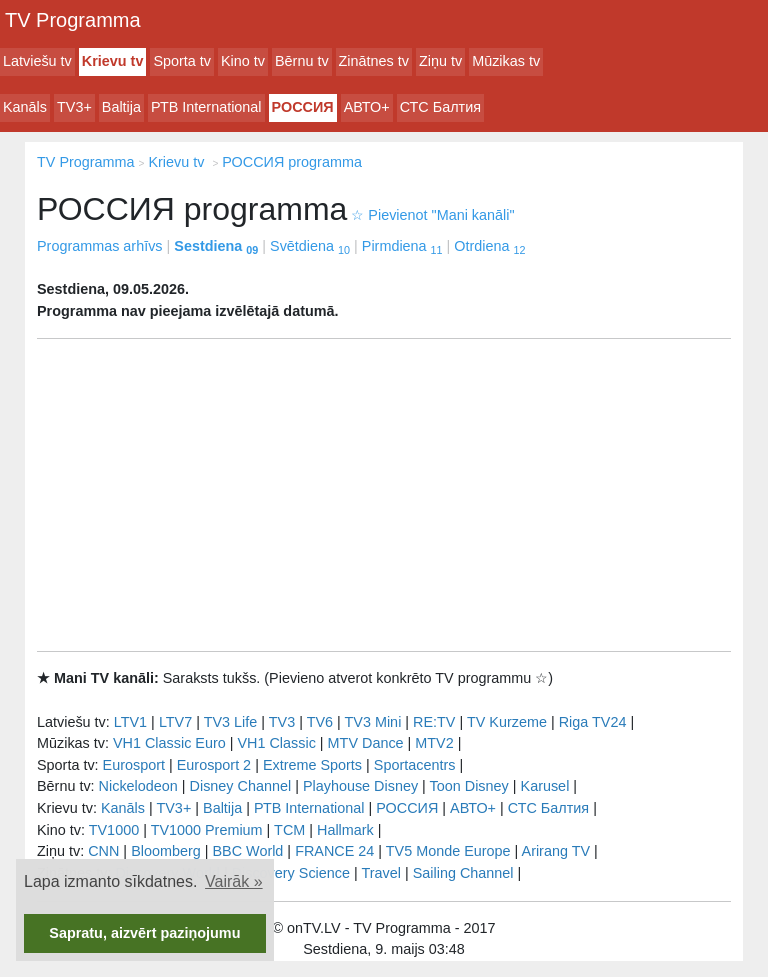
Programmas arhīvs (100, 246)
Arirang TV (556, 851)
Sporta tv (182, 61)
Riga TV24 (593, 722)
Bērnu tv (302, 61)
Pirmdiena (402, 246)
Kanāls (25, 107)
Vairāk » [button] (234, 881)
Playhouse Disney (360, 786)
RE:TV (434, 722)
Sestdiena (216, 246)
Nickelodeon (138, 786)
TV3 (282, 722)
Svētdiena (310, 246)
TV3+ (74, 107)
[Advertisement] (384, 495)
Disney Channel (241, 786)
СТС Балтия (440, 107)
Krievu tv (113, 61)
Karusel (545, 786)
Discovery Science (291, 873)
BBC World (247, 851)
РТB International (206, 107)
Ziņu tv (440, 61)
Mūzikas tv (506, 61)
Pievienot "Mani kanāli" (432, 215)
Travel (381, 873)
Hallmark (345, 830)
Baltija (121, 107)
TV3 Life (231, 722)
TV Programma (73, 20)
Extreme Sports (312, 765)
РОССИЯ (303, 107)
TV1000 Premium (207, 830)
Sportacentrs (415, 765)
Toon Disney (469, 786)
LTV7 (175, 722)
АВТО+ (367, 107)
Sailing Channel (463, 873)
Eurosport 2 (214, 765)
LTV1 (130, 722)
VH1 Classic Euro (169, 743)
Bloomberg (166, 851)
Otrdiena (489, 246)
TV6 (320, 722)
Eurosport (134, 765)
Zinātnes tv (374, 61)
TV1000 (114, 830)
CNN (103, 851)
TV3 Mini (373, 722)
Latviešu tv (37, 61)
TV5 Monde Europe (448, 851)
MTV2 (434, 743)
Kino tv (243, 61)
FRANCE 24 (334, 851)
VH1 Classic (276, 743)
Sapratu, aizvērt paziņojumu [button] (144, 933)
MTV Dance (366, 743)
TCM (289, 830)
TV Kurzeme (507, 722)
